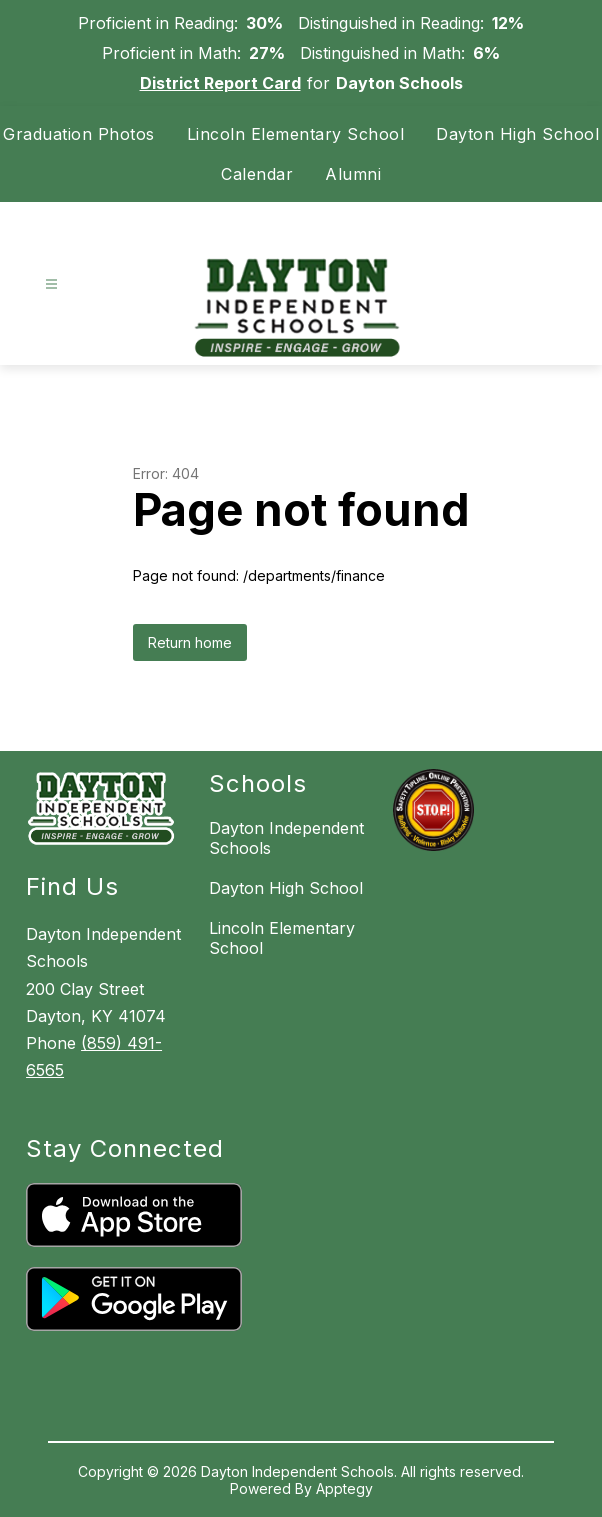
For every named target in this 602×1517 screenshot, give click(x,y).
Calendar (257, 174)
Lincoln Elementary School (296, 134)
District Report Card (220, 83)
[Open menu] (51, 284)
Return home (190, 642)
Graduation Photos (79, 134)
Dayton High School (517, 134)
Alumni (353, 174)
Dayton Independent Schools (286, 838)
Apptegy (344, 1488)
